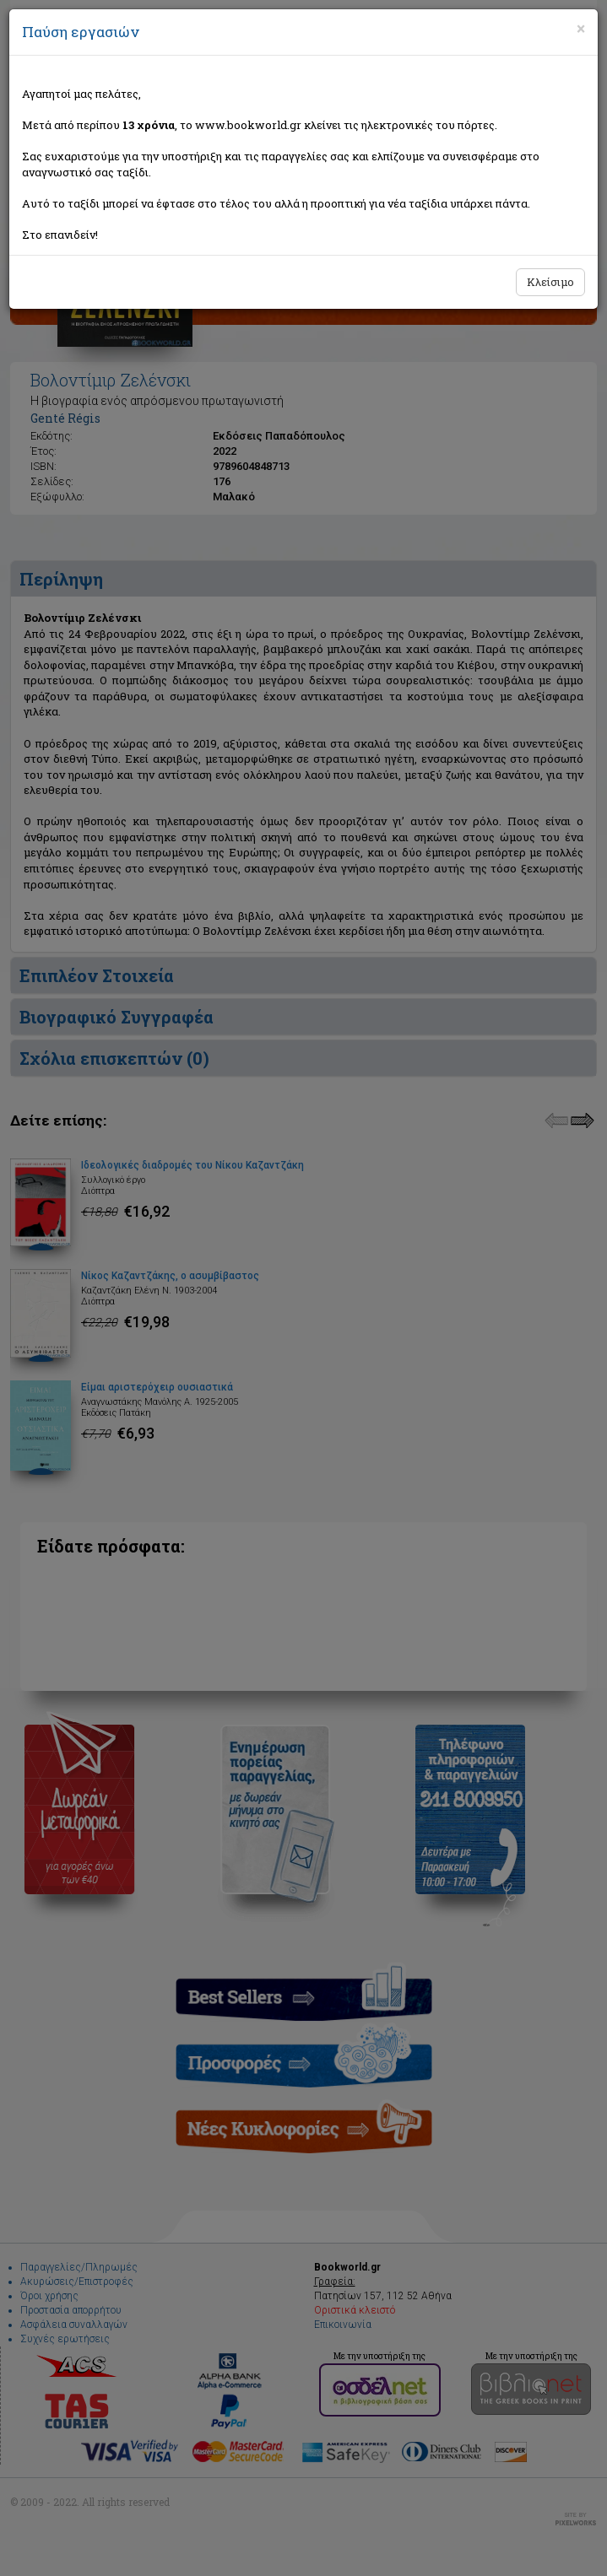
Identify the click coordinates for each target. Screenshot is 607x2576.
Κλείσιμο (550, 281)
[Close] (581, 28)
